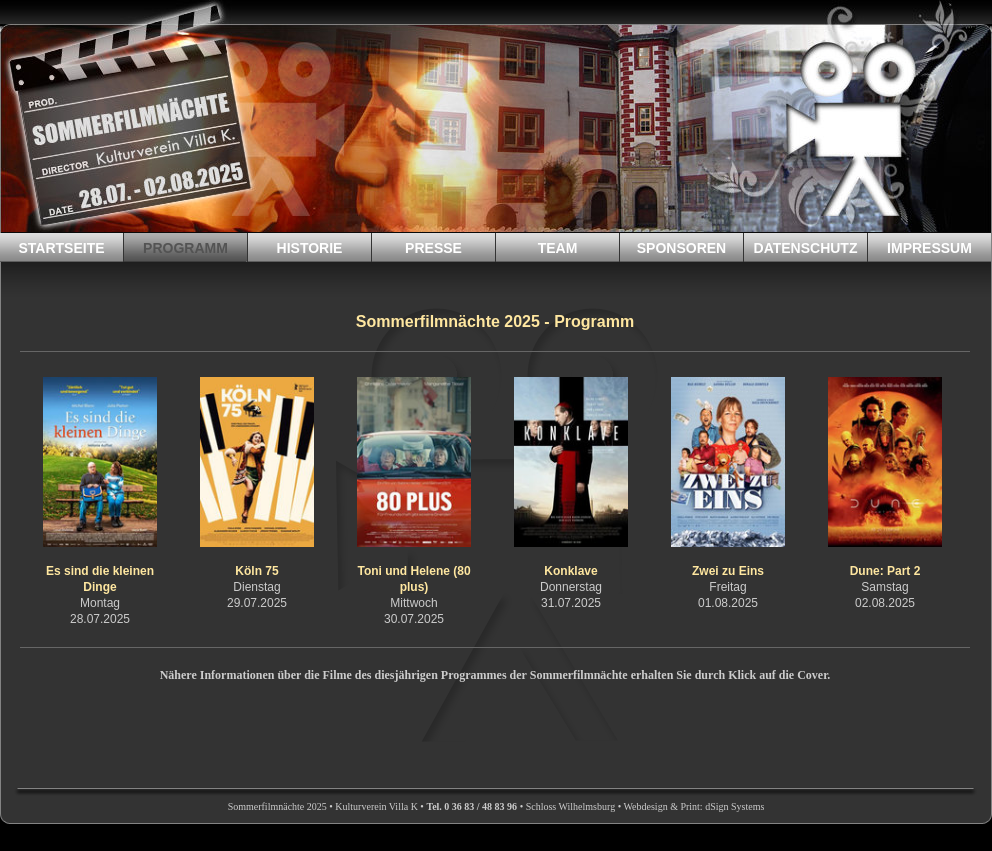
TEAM (558, 248)
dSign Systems (734, 806)
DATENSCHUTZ (806, 248)
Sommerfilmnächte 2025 (277, 806)
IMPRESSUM (929, 248)
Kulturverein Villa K (376, 806)
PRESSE (433, 248)
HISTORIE (310, 248)
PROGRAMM (185, 248)
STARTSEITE (61, 248)
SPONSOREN (681, 248)
